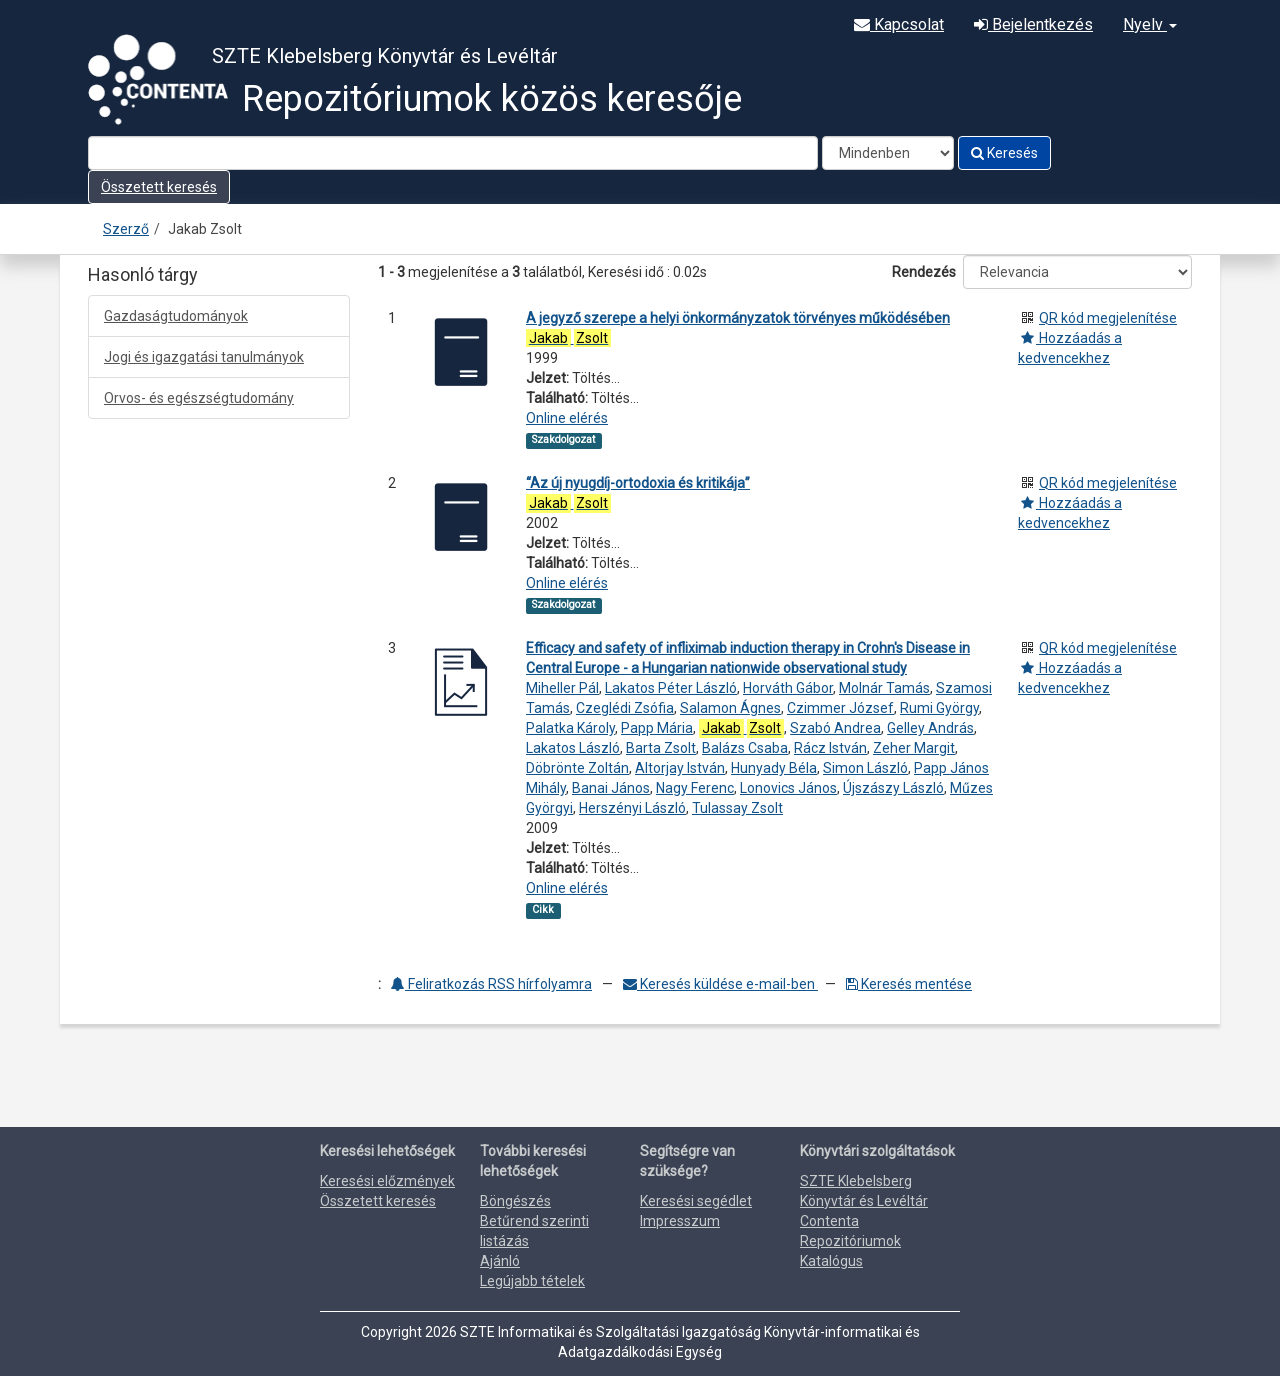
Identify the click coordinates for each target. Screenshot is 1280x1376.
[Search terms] (453, 153)
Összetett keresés (159, 187)
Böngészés (515, 1201)
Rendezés (924, 272)
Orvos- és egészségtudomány (199, 398)
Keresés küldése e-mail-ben (720, 984)
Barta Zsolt (661, 748)
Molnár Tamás (884, 688)
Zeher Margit (914, 748)
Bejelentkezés (1033, 24)
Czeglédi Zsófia (625, 708)
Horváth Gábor (788, 688)
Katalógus (831, 1261)
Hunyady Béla (774, 768)
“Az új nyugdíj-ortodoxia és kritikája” (638, 483)
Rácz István (830, 748)
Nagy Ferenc (695, 788)
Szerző (126, 229)
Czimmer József (840, 708)
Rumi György (939, 708)
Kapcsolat (899, 24)
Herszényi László (632, 808)
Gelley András (930, 728)
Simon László (865, 768)
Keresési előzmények (387, 1181)
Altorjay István (680, 768)
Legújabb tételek (532, 1281)
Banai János (611, 788)
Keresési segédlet (696, 1201)
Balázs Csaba (745, 748)
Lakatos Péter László (671, 688)
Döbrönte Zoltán (577, 768)
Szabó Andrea (835, 728)
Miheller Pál (562, 688)
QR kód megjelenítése (1108, 318)
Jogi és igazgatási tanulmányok (204, 357)
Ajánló (500, 1261)
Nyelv (1150, 24)
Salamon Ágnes (730, 708)
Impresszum (680, 1221)
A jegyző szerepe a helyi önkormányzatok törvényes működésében (738, 318)
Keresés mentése (909, 984)
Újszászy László (893, 788)
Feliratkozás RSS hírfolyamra (491, 984)
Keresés (1004, 153)
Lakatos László (573, 748)
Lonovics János (788, 788)
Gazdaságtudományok (176, 316)
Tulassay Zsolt (737, 808)
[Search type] (888, 153)
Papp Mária (657, 728)
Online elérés (567, 418)
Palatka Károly (570, 728)
